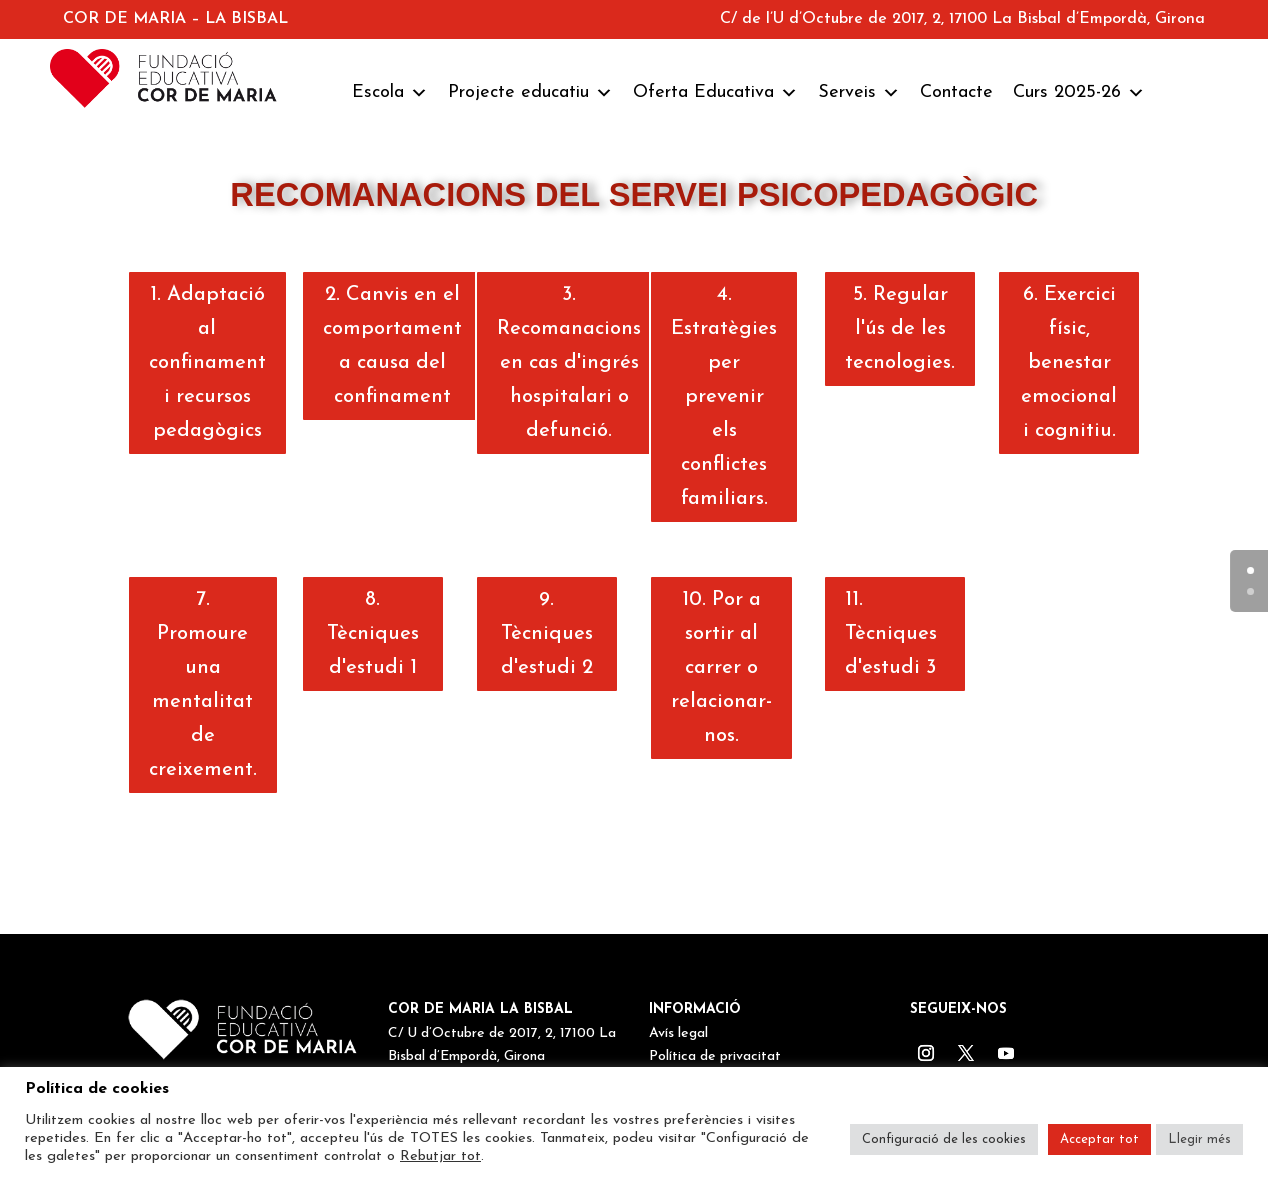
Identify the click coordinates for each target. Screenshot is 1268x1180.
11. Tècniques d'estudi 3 (891, 634)
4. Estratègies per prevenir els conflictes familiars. (724, 397)
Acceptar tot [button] (1099, 1139)
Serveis (859, 93)
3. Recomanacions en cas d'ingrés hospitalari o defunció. (569, 363)
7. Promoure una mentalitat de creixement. (203, 685)
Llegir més (1199, 1139)
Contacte (956, 92)
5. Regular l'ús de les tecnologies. (900, 329)
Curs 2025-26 (1079, 93)
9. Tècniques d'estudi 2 (547, 634)
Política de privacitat (715, 1056)
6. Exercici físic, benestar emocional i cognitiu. (1069, 363)
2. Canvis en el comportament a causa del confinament (392, 346)
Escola (390, 93)
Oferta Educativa (715, 93)
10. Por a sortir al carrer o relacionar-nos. (721, 668)
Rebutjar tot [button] (440, 1156)
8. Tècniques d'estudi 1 (373, 634)
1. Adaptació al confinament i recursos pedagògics (207, 363)
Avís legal (678, 1033)
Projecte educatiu (530, 93)
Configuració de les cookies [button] (944, 1139)
